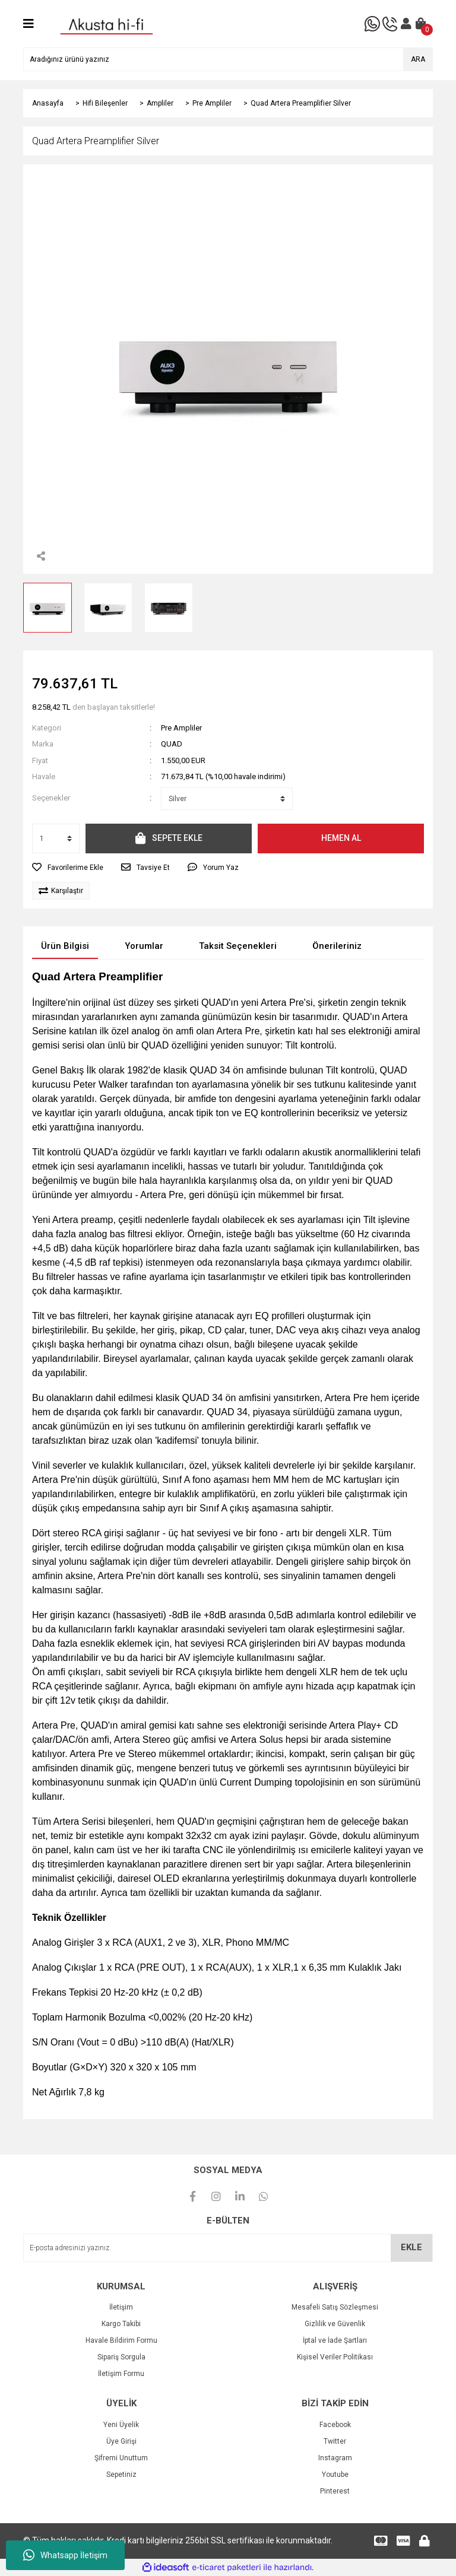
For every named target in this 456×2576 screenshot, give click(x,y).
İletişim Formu (121, 2373)
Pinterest (335, 2491)
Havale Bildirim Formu (121, 2340)
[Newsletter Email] (228, 2247)
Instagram (335, 2458)
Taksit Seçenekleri (238, 946)
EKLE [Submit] (411, 2247)
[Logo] (106, 23)
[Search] (228, 59)
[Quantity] (56, 838)
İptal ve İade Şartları (335, 2340)
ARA (418, 59)
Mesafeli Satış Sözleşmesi (335, 2307)
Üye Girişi (121, 2441)
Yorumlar (144, 946)
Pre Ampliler (181, 727)
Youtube (335, 2474)
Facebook (335, 2425)
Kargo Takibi (121, 2324)
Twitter (335, 2441)
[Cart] (421, 24)
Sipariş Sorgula (121, 2357)
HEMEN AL (341, 838)
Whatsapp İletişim (65, 2555)
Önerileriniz (337, 946)
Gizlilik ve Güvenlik (335, 2324)
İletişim (121, 2307)
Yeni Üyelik (121, 2425)
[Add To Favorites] (67, 867)
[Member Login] (406, 24)
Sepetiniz (121, 2474)
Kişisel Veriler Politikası (335, 2357)
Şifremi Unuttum (121, 2458)
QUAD (171, 743)
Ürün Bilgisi (65, 946)
